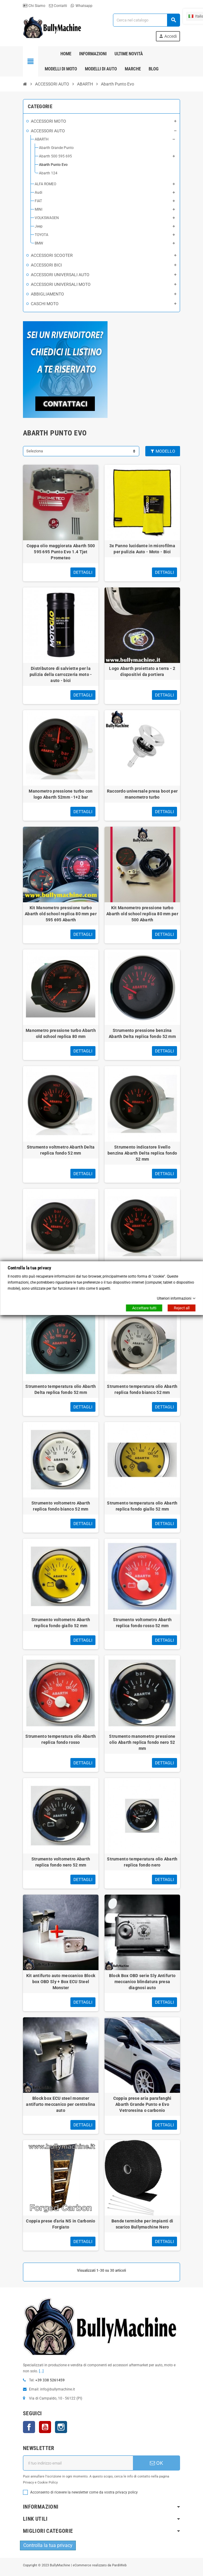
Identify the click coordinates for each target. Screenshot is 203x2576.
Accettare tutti (144, 1308)
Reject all (181, 1308)
